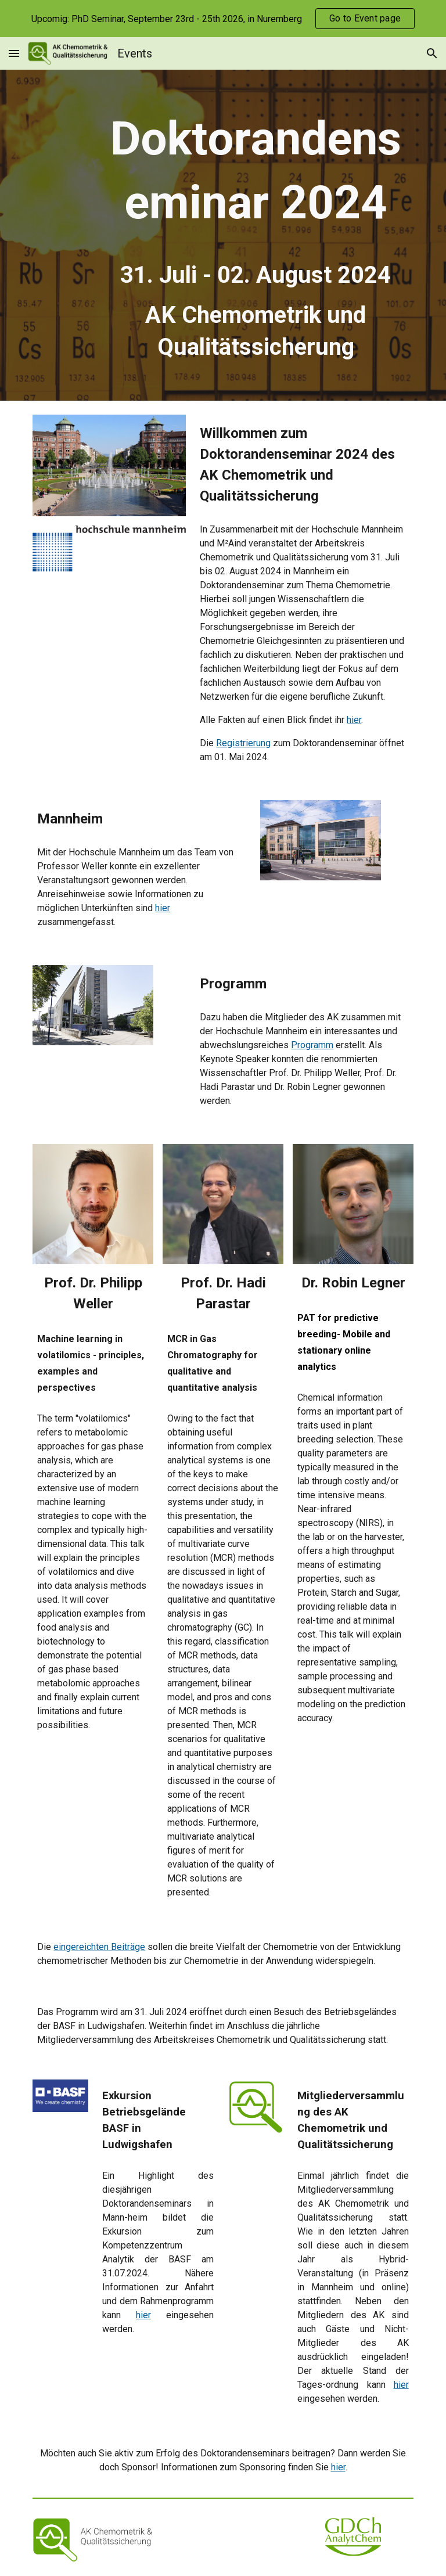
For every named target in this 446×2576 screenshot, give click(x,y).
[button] (14, 53)
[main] (255, 235)
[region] (223, 18)
